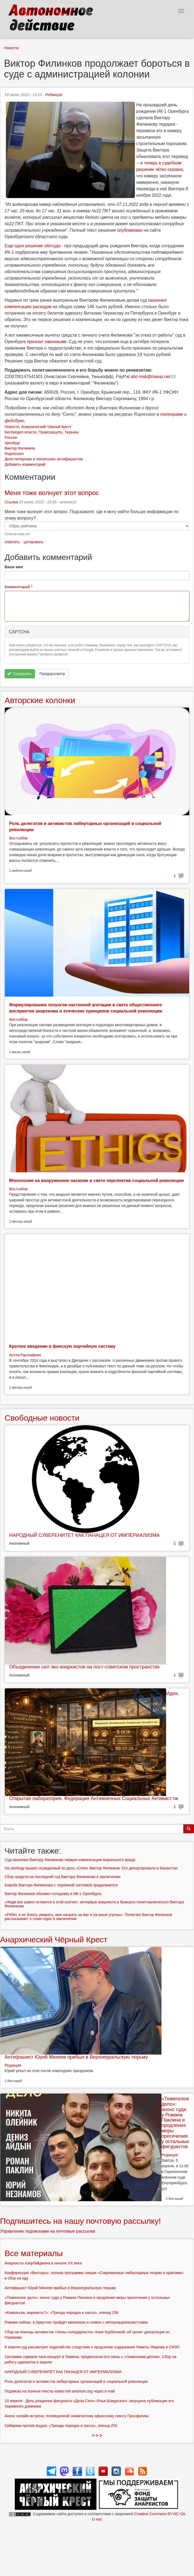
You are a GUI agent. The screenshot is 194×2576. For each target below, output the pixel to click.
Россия (11, 437)
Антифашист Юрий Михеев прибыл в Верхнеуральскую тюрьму (76, 2057)
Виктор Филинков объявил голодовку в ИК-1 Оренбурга (53, 1894)
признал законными (46, 341)
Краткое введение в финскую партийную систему (62, 1346)
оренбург (12, 443)
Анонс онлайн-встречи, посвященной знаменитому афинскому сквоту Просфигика (77, 2416)
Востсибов (18, 838)
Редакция (53, 95)
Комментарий (19, 587)
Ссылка (11, 502)
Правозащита (50, 432)
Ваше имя (14, 567)
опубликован (130, 230)
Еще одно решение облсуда (32, 246)
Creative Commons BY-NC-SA (159, 2514)
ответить (12, 542)
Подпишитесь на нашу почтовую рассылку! (80, 2221)
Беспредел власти (21, 432)
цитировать (33, 542)
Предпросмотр (52, 674)
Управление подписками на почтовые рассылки (47, 2231)
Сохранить (19, 674)
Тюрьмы (71, 432)
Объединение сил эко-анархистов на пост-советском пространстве (84, 1667)
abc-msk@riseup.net (150, 376)
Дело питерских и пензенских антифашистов (44, 459)
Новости (11, 48)
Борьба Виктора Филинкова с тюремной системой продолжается (61, 1885)
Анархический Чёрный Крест (46, 427)
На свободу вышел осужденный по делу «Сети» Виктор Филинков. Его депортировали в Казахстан (91, 1868)
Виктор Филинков (20, 448)
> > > (97, 2435)
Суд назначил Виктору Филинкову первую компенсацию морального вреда (70, 1860)
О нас (97, 2519)
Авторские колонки (40, 700)
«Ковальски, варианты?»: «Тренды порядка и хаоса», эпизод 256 (61, 2312)
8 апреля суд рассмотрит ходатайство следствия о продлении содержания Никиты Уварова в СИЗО (92, 2347)
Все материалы (34, 2253)
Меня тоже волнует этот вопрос (52, 492)
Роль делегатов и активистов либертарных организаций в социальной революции (76, 2381)
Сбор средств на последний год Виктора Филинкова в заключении (62, 1877)
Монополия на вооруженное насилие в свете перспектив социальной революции (96, 1180)
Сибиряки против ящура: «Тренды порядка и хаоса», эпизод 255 (61, 2425)
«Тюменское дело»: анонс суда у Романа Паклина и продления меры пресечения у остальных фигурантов (175, 2122)
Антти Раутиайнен (25, 1355)
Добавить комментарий (25, 464)
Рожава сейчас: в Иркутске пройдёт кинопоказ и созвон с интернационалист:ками (76, 2322)
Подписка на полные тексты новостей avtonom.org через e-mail (60, 2391)
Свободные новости (42, 1417)
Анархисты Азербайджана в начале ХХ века (43, 2263)
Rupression (14, 453)
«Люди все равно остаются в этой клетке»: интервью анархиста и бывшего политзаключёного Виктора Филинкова (94, 1904)
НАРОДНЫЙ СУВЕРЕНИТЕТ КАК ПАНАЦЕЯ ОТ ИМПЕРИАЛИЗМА (84, 1535)
